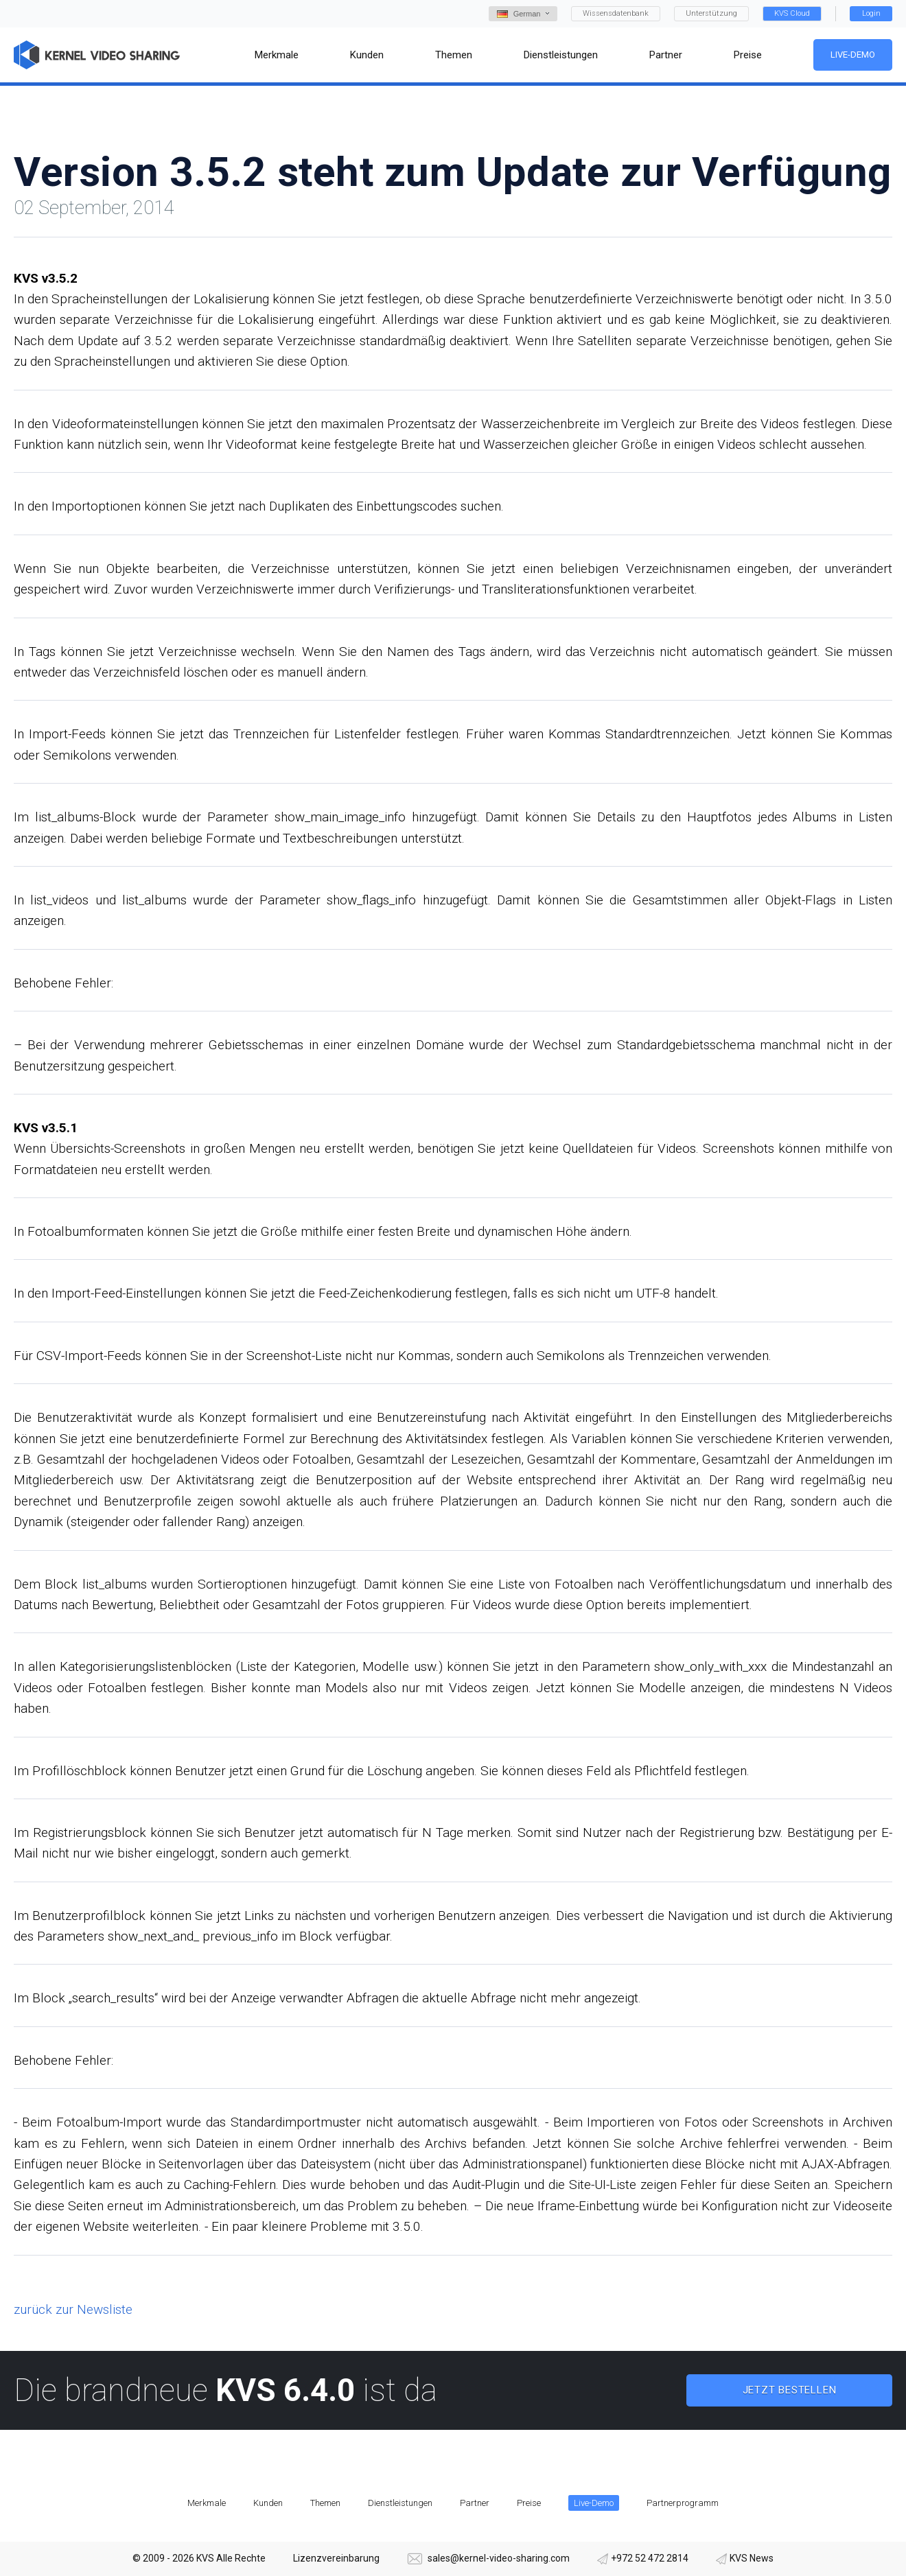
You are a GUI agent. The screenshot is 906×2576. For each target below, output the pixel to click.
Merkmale (206, 2503)
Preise (529, 2503)
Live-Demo (852, 54)
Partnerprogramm (683, 2503)
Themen (325, 2503)
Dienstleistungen (400, 2503)
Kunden (268, 2503)
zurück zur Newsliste (73, 2309)
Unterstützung (711, 13)
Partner (474, 2503)
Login (871, 13)
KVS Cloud (792, 13)
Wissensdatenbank (616, 13)
